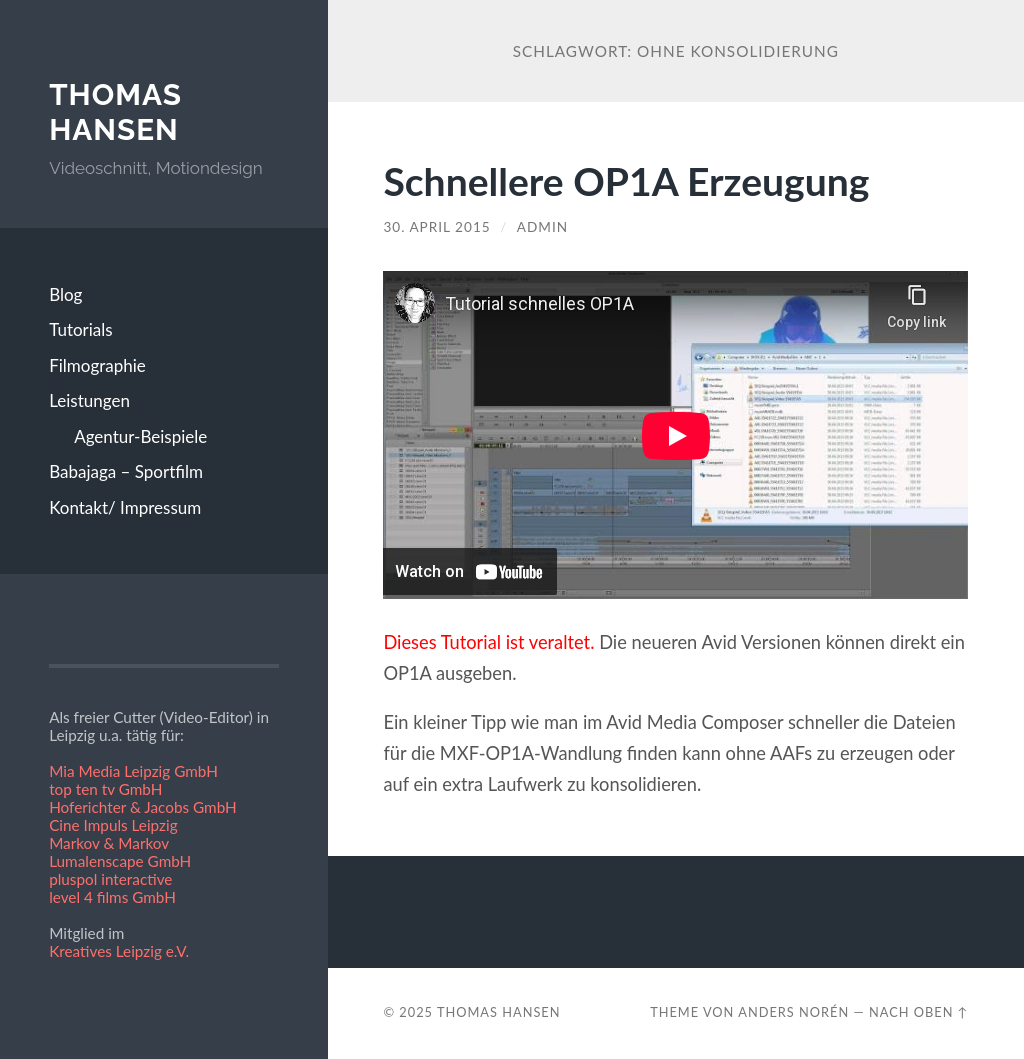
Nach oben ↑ (918, 1012)
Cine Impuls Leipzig (113, 825)
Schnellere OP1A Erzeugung (626, 180)
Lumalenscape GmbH (120, 861)
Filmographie (97, 365)
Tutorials (81, 329)
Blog (65, 294)
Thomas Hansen (115, 112)
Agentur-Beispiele (140, 436)
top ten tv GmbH (105, 789)
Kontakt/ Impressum (125, 507)
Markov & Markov (109, 843)
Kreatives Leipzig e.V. (119, 951)
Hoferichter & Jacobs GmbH (143, 807)
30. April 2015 (436, 227)
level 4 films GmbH (112, 897)
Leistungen (89, 400)
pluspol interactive (110, 879)
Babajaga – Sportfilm (126, 471)
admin (542, 227)
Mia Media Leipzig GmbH (133, 771)
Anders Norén (793, 1012)
